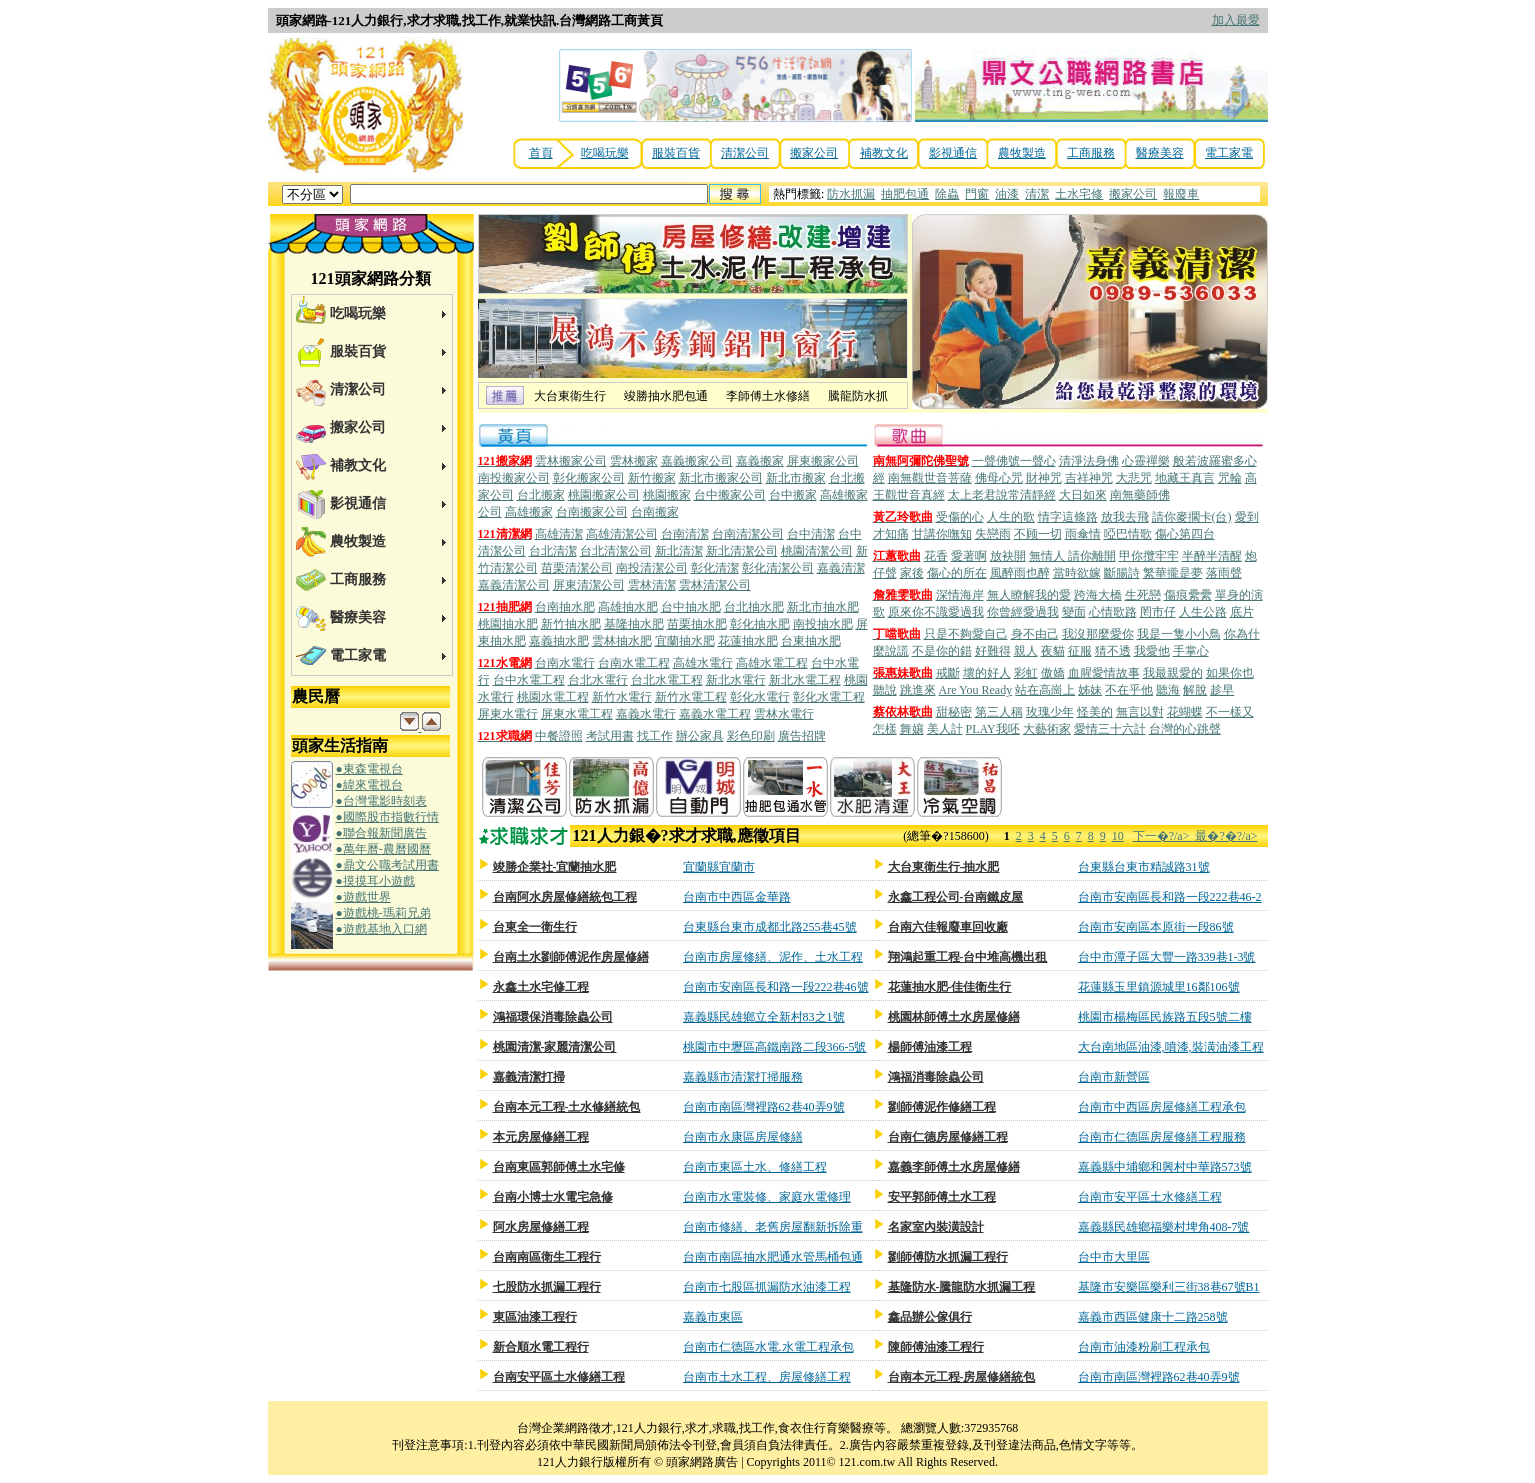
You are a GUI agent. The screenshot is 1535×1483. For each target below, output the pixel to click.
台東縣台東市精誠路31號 (1144, 867)
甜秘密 (954, 712)
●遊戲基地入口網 (381, 929)
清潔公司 (745, 153)
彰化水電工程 (829, 697)
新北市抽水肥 (823, 607)
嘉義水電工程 (715, 714)
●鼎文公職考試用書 (387, 865)
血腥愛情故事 (1104, 673)
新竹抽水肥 (571, 624)
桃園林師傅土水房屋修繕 (954, 1017)
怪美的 (1095, 712)
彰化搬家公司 (589, 478)
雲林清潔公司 (715, 585)
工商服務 (1091, 153)
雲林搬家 (634, 461)
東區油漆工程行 (535, 1317)
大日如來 (1083, 495)
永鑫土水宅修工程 (541, 987)
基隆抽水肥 (634, 624)
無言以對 (1140, 712)
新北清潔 (679, 551)
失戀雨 (993, 534)
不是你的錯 (942, 651)
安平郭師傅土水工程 (942, 1197)
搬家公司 (814, 153)
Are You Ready (976, 690)
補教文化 (884, 153)
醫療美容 (1160, 153)
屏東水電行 (508, 714)
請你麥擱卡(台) (1192, 517)
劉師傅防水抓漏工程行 (948, 1257)
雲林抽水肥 (622, 641)
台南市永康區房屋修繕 (743, 1137)
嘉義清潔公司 (514, 585)
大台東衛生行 (570, 396)
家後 (912, 573)
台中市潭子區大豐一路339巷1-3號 (1167, 957)
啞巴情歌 (1128, 534)
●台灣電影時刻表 (381, 801)
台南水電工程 (634, 663)
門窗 (977, 194)
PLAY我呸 (993, 729)
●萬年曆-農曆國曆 (383, 849)
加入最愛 (1236, 20)
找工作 (655, 736)
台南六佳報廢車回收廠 (948, 927)
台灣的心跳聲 (1185, 729)
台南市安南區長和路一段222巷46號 (776, 987)
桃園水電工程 (553, 697)
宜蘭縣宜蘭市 (719, 867)
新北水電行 (736, 680)
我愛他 (1152, 651)
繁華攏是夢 (1173, 573)
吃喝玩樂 (605, 153)
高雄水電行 (703, 663)
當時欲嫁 (1077, 573)
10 (1118, 836)
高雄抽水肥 (628, 607)
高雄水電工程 (772, 663)
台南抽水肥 (565, 607)
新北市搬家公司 (721, 478)
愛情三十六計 (1110, 729)
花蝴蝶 (1185, 712)
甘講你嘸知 (942, 534)
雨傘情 (1083, 534)
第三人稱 (999, 712)
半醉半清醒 (1212, 556)
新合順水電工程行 (541, 1347)
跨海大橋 (1098, 595)
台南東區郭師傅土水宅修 (559, 1167)
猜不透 (1113, 651)
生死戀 (1143, 595)
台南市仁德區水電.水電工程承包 (768, 1347)
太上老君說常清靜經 (1002, 495)
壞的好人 (987, 673)
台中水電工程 (529, 680)
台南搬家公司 (592, 512)
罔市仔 (1158, 612)
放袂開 (1008, 556)
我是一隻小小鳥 (1179, 634)
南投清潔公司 (652, 568)
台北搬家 (541, 495)
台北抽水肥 (754, 607)
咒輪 (1230, 478)
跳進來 (918, 690)
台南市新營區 (1114, 1077)
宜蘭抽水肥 (685, 641)
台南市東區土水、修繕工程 (755, 1167)
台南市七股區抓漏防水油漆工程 (767, 1287)
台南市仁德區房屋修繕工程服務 (1162, 1137)
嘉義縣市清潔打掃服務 (743, 1077)
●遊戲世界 (363, 897)
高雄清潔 (559, 534)
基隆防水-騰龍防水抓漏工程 (962, 1287)
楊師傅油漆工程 (930, 1047)
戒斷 (948, 673)
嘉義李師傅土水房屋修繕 (954, 1167)
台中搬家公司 (730, 495)
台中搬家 (793, 495)
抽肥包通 (905, 194)
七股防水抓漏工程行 (547, 1287)
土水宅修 (1079, 194)
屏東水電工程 (577, 714)
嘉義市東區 (713, 1317)
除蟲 (947, 194)
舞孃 (912, 729)
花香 (936, 556)
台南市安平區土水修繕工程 (1150, 1197)
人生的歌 (1011, 517)
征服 (1080, 651)
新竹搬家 (652, 478)
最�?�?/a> (1226, 836)
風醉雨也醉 (1020, 573)
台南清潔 (685, 534)
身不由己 (1035, 634)
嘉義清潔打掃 (529, 1077)
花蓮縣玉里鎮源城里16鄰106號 (1159, 987)
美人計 (945, 729)
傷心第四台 (1185, 534)
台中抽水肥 (691, 607)
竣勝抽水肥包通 (666, 396)
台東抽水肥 (811, 641)
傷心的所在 (957, 573)
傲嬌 (1053, 673)
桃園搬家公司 (604, 495)
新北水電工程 (805, 680)
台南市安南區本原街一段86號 (1156, 927)
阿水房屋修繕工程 (541, 1227)
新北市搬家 (796, 478)
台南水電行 (565, 663)
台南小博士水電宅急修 (553, 1197)
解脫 (1195, 690)
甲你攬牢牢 (1149, 556)
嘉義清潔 (841, 568)
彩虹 (1026, 673)
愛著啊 (969, 556)
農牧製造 (1022, 153)
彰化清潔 (715, 568)
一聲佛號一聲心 (1014, 461)
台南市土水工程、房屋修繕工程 (767, 1377)
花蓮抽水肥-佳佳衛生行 (950, 987)
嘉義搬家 (760, 461)
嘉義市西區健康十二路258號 (1153, 1317)
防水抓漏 (851, 194)
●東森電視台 (369, 769)
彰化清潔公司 (778, 568)
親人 (1026, 651)
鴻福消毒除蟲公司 (936, 1077)
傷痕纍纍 (1188, 595)
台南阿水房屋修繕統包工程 (565, 897)
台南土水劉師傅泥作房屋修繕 (571, 957)
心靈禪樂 (1146, 461)
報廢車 (1181, 194)
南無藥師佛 (1140, 495)
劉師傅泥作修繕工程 (942, 1107)
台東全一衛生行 (535, 927)
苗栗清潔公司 (577, 568)
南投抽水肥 (823, 624)
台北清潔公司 (616, 551)
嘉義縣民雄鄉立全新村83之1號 (764, 1017)
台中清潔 (811, 534)
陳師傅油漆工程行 (936, 1347)
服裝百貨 (676, 153)
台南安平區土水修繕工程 (559, 1377)
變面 (1074, 612)
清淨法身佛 (1089, 461)
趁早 (1222, 690)
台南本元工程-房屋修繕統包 (962, 1377)
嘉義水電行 (646, 714)
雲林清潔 (652, 585)
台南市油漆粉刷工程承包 (1144, 1347)
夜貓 (1053, 651)
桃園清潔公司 (817, 551)
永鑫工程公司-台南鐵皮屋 (956, 897)
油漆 (1007, 194)
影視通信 (953, 153)
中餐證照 (559, 736)
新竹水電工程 (691, 697)
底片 (1242, 612)
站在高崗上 (1045, 690)
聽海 (1168, 690)
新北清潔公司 (742, 551)
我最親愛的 (1173, 673)
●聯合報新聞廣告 (381, 833)
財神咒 (1044, 478)
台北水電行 (598, 680)
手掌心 (1191, 651)
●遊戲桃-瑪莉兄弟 (383, 913)
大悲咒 (1134, 478)
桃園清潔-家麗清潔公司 (555, 1047)
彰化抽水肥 (760, 624)
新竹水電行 (622, 697)
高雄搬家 (529, 512)
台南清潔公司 (748, 534)
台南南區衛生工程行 (547, 1257)
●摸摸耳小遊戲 (375, 881)
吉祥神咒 (1089, 478)
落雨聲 (1224, 573)
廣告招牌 (802, 736)
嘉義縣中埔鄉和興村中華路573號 (1165, 1167)
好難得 (993, 651)
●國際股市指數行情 (387, 817)
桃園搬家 (667, 495)
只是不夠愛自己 (966, 634)
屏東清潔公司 (589, 585)
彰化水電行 (760, 697)
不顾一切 (1038, 534)
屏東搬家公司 (823, 461)
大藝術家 (1047, 729)
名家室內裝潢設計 (936, 1227)
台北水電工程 (667, 680)
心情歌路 (1113, 612)
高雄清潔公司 (622, 534)
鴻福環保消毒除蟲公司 (553, 1017)
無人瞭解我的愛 (1029, 595)
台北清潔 (553, 551)
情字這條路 (1068, 517)
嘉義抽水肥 (559, 641)
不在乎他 (1129, 690)
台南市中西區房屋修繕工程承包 (1162, 1107)
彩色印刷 (751, 736)
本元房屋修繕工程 (541, 1137)
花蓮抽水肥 (748, 641)
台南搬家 (655, 512)
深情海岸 (960, 595)
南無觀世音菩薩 (930, 478)
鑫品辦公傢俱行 (930, 1317)
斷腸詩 (1122, 573)
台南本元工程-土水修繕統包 (567, 1107)
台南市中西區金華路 (737, 897)
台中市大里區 (1114, 1257)
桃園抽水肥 (508, 624)
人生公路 (1203, 612)
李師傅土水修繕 (768, 396)
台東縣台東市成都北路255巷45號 (770, 927)
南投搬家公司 (514, 478)
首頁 (541, 153)
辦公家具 (700, 736)
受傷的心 (960, 517)
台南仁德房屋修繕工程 (948, 1137)
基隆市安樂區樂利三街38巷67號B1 (1169, 1287)
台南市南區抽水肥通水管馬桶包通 (773, 1257)
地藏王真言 (1185, 478)
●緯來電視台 (369, 785)
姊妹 (1090, 690)
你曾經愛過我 (1023, 612)
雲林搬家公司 (571, 461)
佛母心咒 (999, 478)
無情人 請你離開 (1072, 556)
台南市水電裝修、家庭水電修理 (767, 1197)
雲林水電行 (784, 714)
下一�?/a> (1164, 836)
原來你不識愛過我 (936, 612)
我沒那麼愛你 (1098, 634)
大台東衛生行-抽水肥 (944, 867)
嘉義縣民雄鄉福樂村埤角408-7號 (1164, 1227)
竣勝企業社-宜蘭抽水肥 (555, 867)
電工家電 (1229, 153)
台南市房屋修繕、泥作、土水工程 (773, 957)
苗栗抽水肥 (697, 624)
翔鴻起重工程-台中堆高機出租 (968, 957)
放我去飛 (1125, 517)
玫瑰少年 (1050, 712)
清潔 (1037, 194)
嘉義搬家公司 (697, 461)
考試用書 (610, 736)
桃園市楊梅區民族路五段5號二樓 (1165, 1017)
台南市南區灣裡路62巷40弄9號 (764, 1107)
